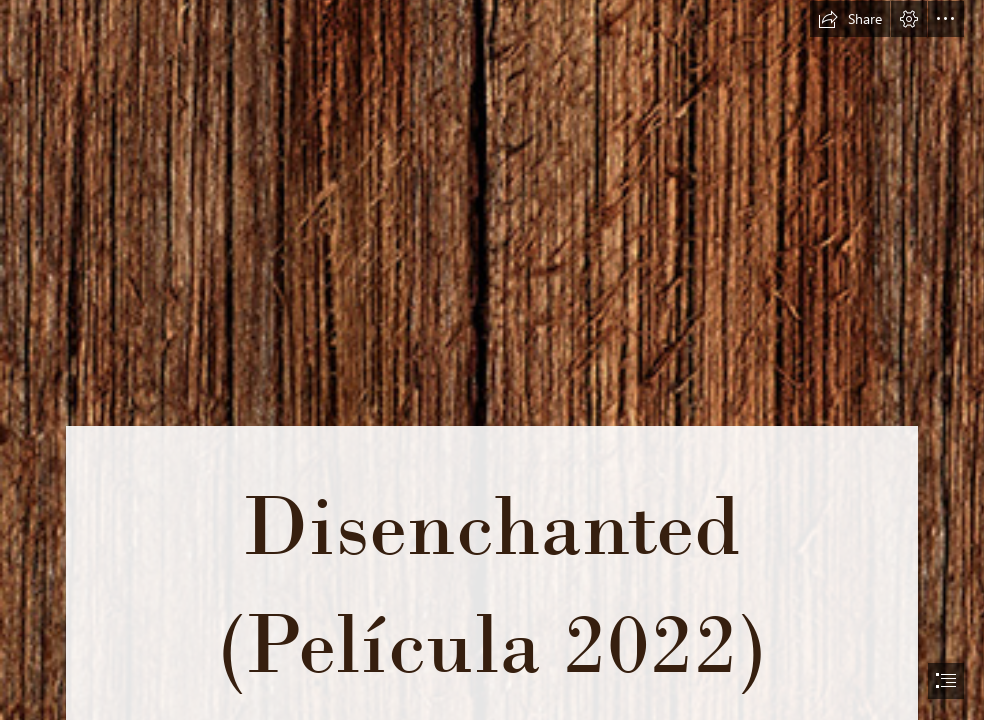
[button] (850, 19)
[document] (492, 360)
